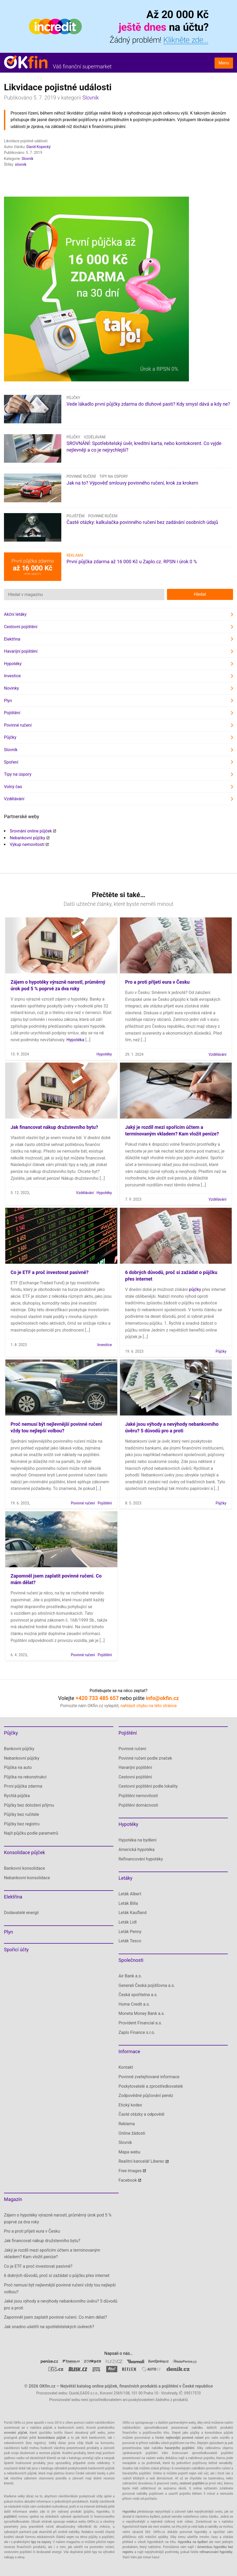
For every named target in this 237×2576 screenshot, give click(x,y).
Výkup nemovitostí (27, 844)
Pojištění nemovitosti (138, 1795)
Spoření (11, 762)
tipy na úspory (41, 2542)
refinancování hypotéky (215, 2552)
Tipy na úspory (113, 476)
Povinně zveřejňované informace (149, 2076)
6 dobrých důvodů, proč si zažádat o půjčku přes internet (56, 2275)
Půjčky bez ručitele (21, 1814)
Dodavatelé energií (21, 1912)
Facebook (128, 2180)
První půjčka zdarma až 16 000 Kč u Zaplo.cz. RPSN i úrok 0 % (132, 561)
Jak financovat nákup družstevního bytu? (54, 1127)
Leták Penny (130, 1931)
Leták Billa (128, 1903)
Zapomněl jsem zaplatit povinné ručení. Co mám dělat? (55, 2317)
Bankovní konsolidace (24, 1868)
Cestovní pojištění (20, 626)
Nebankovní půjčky (27, 837)
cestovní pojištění (192, 2483)
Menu (224, 62)
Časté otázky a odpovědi (142, 2114)
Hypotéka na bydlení (138, 1840)
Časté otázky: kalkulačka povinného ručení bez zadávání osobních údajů (142, 522)
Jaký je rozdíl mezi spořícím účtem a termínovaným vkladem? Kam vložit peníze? (52, 2254)
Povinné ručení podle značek (145, 1758)
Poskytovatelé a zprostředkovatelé (151, 2086)
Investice (12, 675)
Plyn (8, 700)
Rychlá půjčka (17, 1795)
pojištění (10, 2516)
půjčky (195, 1289)
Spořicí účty (16, 1949)
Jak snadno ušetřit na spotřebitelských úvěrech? (49, 2326)
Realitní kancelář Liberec (141, 2161)
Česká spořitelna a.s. (138, 1994)
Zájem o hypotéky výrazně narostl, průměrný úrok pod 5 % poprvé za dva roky (57, 2218)
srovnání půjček (15, 2433)
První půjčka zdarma (23, 1786)
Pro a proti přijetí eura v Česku (157, 982)
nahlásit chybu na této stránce (148, 1705)
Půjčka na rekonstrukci (25, 1776)
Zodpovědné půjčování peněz (146, 2095)
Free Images (130, 2170)
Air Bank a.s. (130, 1975)
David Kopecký (38, 147)
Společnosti (131, 1960)
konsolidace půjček (52, 2438)
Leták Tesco (130, 1940)
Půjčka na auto (18, 1767)
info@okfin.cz (162, 1698)
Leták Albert (130, 1893)
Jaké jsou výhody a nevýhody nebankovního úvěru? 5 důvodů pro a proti (60, 2304)
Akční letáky (15, 614)
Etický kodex (130, 2105)
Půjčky (73, 398)
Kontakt (126, 2067)
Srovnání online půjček (31, 831)
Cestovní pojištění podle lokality (148, 1786)
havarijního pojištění (179, 2448)
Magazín (13, 2199)
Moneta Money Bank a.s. (142, 2013)
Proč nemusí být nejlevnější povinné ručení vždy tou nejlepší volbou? (60, 2288)
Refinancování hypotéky (141, 1859)
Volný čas (13, 786)
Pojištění (76, 516)
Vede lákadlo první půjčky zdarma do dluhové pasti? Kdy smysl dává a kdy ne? (148, 404)
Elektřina (12, 639)
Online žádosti (132, 2133)
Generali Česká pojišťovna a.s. (147, 1985)
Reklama (127, 2123)
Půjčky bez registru (22, 1823)
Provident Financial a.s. (140, 2022)
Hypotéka (75, 1039)
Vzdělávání (94, 437)
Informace (129, 2051)
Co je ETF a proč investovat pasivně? (50, 1272)
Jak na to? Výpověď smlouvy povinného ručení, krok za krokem (132, 483)
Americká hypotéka (137, 1849)
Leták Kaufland (133, 1912)
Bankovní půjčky (19, 1748)
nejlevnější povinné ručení (184, 2438)
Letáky (126, 1878)
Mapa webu (130, 2151)
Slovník (90, 97)
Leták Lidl (128, 1922)
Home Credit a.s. (134, 2004)
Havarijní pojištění (21, 651)
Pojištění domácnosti (138, 1805)
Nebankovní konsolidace (27, 1877)
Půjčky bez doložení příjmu (29, 1805)
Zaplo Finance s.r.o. (137, 2032)
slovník (21, 164)
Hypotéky (13, 663)
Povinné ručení (81, 476)
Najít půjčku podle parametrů (31, 1833)
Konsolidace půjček (24, 1852)
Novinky (11, 688)
